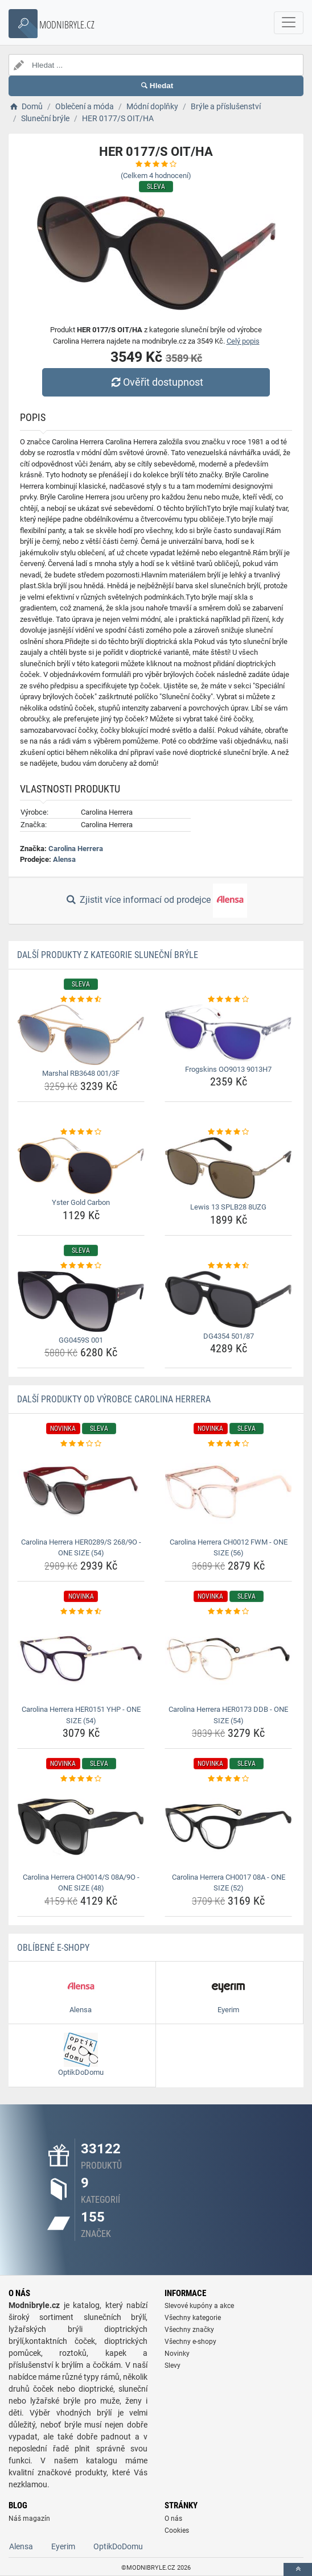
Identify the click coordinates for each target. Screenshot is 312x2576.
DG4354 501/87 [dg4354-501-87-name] (228, 1336)
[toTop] (298, 2569)
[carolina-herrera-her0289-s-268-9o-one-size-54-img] (81, 1492)
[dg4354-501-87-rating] (228, 1266)
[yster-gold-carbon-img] (81, 1165)
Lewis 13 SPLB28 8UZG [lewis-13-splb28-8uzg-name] (228, 1207)
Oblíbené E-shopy (53, 1947)
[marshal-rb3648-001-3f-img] (81, 1035)
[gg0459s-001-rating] (81, 1266)
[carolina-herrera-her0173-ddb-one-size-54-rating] (228, 1611)
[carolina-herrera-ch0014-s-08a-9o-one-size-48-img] (81, 1827)
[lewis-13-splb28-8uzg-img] (228, 1168)
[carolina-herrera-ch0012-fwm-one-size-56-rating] (228, 1444)
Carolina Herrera (75, 848)
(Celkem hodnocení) (156, 175)
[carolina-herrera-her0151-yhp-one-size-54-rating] (81, 1611)
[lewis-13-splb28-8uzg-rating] (228, 1132)
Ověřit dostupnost (156, 382)
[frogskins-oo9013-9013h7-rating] (228, 999)
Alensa (64, 859)
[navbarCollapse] (288, 22)
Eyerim (63, 2546)
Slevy (172, 2365)
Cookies (177, 2530)
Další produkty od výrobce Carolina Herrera (114, 1399)
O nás (173, 2519)
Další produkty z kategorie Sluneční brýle (107, 955)
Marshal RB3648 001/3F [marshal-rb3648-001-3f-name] (81, 1073)
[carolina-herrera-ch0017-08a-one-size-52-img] (228, 1827)
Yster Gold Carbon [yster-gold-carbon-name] (81, 1202)
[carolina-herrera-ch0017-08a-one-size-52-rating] (228, 1779)
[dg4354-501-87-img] (228, 1299)
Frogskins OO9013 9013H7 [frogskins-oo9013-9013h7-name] (228, 1069)
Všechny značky (189, 2330)
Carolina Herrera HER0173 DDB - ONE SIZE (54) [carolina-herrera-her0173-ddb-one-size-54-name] (228, 1715)
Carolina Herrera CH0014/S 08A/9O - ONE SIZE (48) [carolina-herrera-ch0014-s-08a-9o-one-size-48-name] (81, 1883)
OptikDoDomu (118, 2546)
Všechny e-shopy (190, 2342)
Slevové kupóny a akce (199, 2306)
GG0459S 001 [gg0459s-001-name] (81, 1340)
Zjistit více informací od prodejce (156, 901)
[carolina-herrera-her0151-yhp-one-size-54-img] (81, 1659)
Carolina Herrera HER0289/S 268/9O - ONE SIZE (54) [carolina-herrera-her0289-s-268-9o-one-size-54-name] (81, 1548)
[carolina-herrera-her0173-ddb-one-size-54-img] (228, 1659)
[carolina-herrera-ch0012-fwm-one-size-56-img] (228, 1492)
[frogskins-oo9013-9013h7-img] (228, 1032)
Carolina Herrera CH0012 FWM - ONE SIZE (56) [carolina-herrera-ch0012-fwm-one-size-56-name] (229, 1548)
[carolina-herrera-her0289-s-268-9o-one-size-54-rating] (81, 1444)
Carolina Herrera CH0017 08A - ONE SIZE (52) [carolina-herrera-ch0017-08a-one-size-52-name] (228, 1883)
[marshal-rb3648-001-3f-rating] (81, 999)
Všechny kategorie (193, 2318)
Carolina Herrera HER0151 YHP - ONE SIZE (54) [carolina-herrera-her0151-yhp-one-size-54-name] (81, 1715)
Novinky (177, 2354)
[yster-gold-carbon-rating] (81, 1132)
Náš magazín (29, 2519)
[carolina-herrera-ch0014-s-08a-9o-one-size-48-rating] (81, 1779)
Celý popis (243, 341)
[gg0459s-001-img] (81, 1301)
